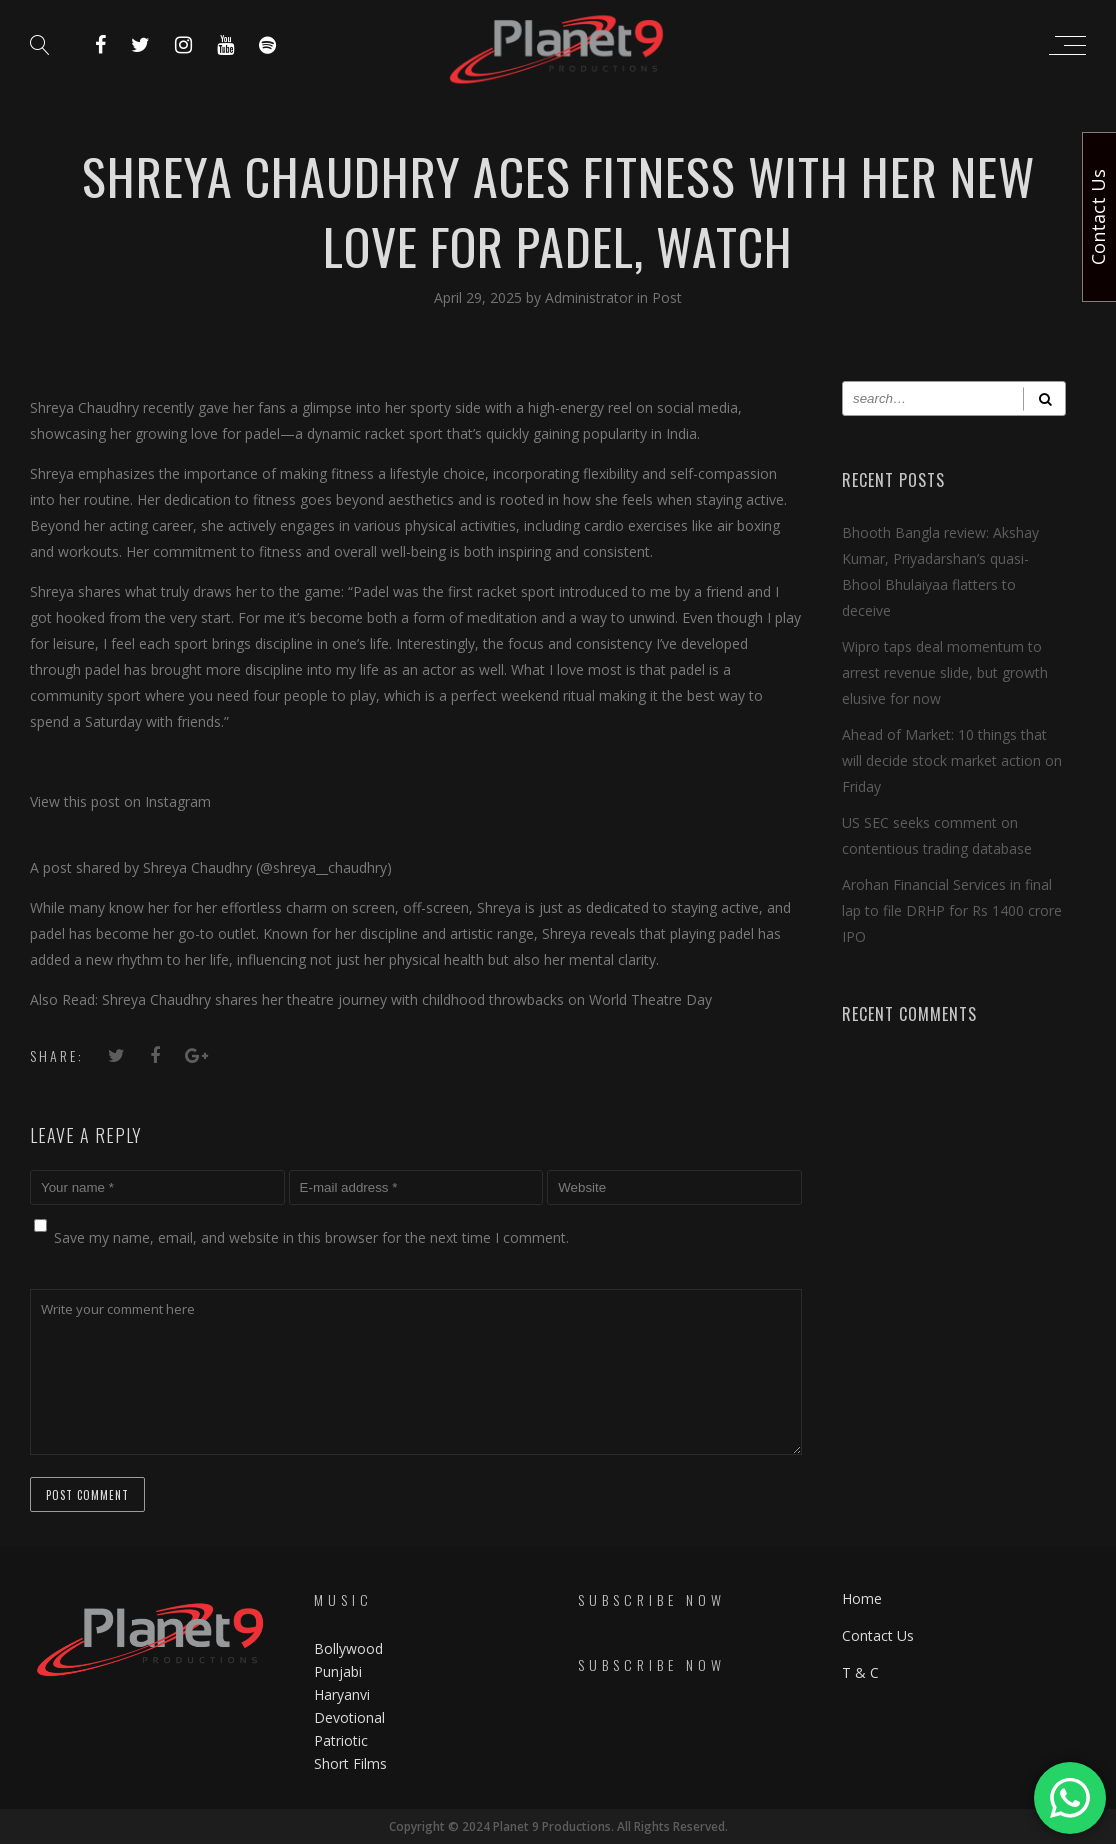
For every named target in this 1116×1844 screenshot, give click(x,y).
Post (667, 297)
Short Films (350, 1763)
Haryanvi (342, 1694)
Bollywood (348, 1648)
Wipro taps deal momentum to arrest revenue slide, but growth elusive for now (945, 672)
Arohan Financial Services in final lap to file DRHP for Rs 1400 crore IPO (952, 910)
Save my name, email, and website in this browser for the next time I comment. (311, 1237)
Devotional (349, 1717)
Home (862, 1597)
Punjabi (338, 1671)
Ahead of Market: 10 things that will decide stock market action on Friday (952, 760)
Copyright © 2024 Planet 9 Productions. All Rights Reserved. (558, 1826)
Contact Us (878, 1634)
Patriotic (343, 1740)
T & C (860, 1671)
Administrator (591, 297)
